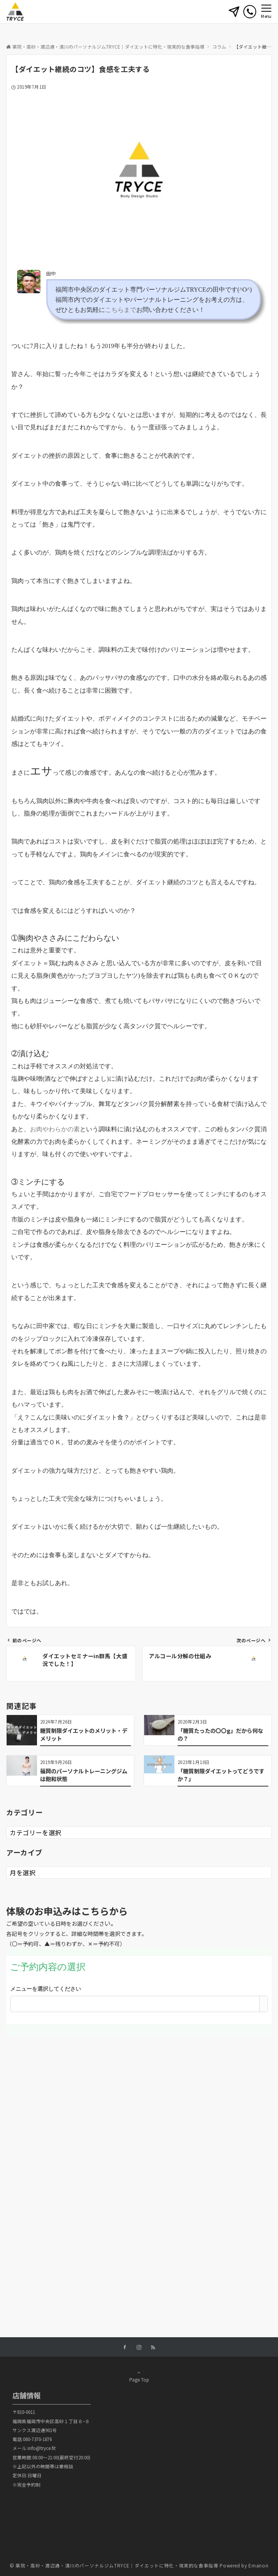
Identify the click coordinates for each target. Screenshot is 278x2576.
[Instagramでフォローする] (139, 2347)
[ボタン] (234, 14)
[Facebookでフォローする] (125, 2347)
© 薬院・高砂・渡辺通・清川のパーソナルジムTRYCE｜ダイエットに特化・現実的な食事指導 (114, 2565)
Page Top (139, 2376)
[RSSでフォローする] (153, 2347)
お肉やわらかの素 (55, 1129)
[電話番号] (249, 11)
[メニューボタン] (266, 12)
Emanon (258, 2565)
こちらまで (120, 309)
